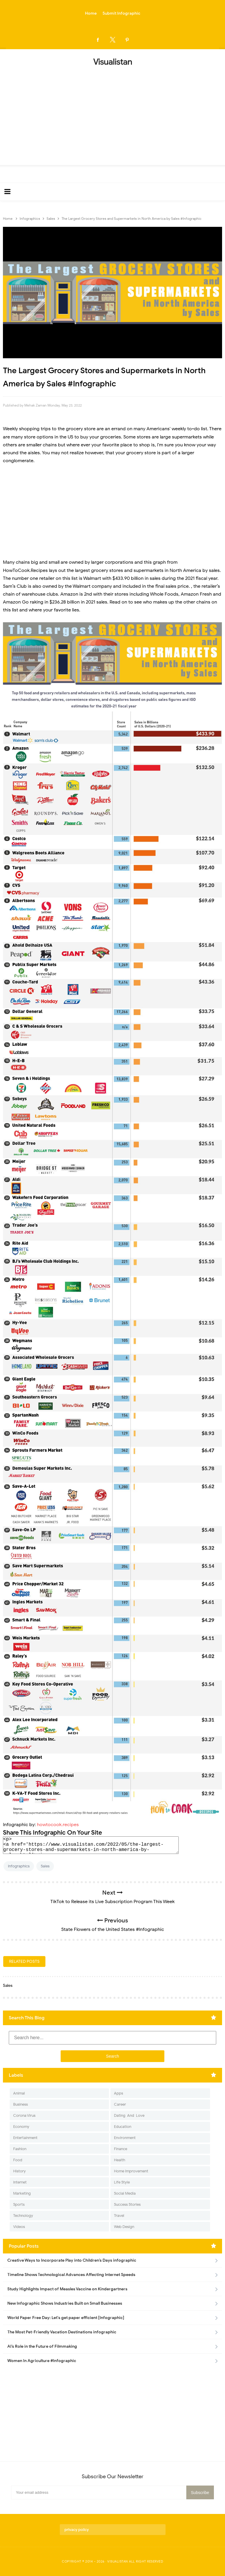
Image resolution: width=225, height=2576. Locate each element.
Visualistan (117, 2561)
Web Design (124, 2226)
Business (20, 2104)
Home (91, 13)
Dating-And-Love (129, 2115)
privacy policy (76, 2529)
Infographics (19, 1866)
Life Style (122, 2182)
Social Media (125, 2193)
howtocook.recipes (58, 1825)
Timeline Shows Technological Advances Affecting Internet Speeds (71, 2274)
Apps (118, 2093)
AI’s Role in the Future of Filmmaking (42, 2346)
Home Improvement (131, 2171)
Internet (20, 2182)
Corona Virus (24, 2115)
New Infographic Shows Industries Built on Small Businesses (64, 2303)
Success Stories (127, 2204)
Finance (120, 2148)
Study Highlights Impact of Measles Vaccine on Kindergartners (67, 2289)
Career (120, 2104)
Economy (21, 2126)
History (19, 2171)
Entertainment (25, 2137)
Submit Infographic (121, 13)
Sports (19, 2204)
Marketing (22, 2193)
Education (122, 2126)
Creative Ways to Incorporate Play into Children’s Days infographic (71, 2260)
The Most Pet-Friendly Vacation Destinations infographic (61, 2332)
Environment (125, 2137)
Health (119, 2159)
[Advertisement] (112, 114)
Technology (23, 2215)
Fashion (19, 2148)
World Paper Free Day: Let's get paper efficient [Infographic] (65, 2317)
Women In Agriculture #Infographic (41, 2360)
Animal (19, 2093)
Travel (119, 2215)
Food (17, 2159)
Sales (45, 1866)
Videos (19, 2226)
